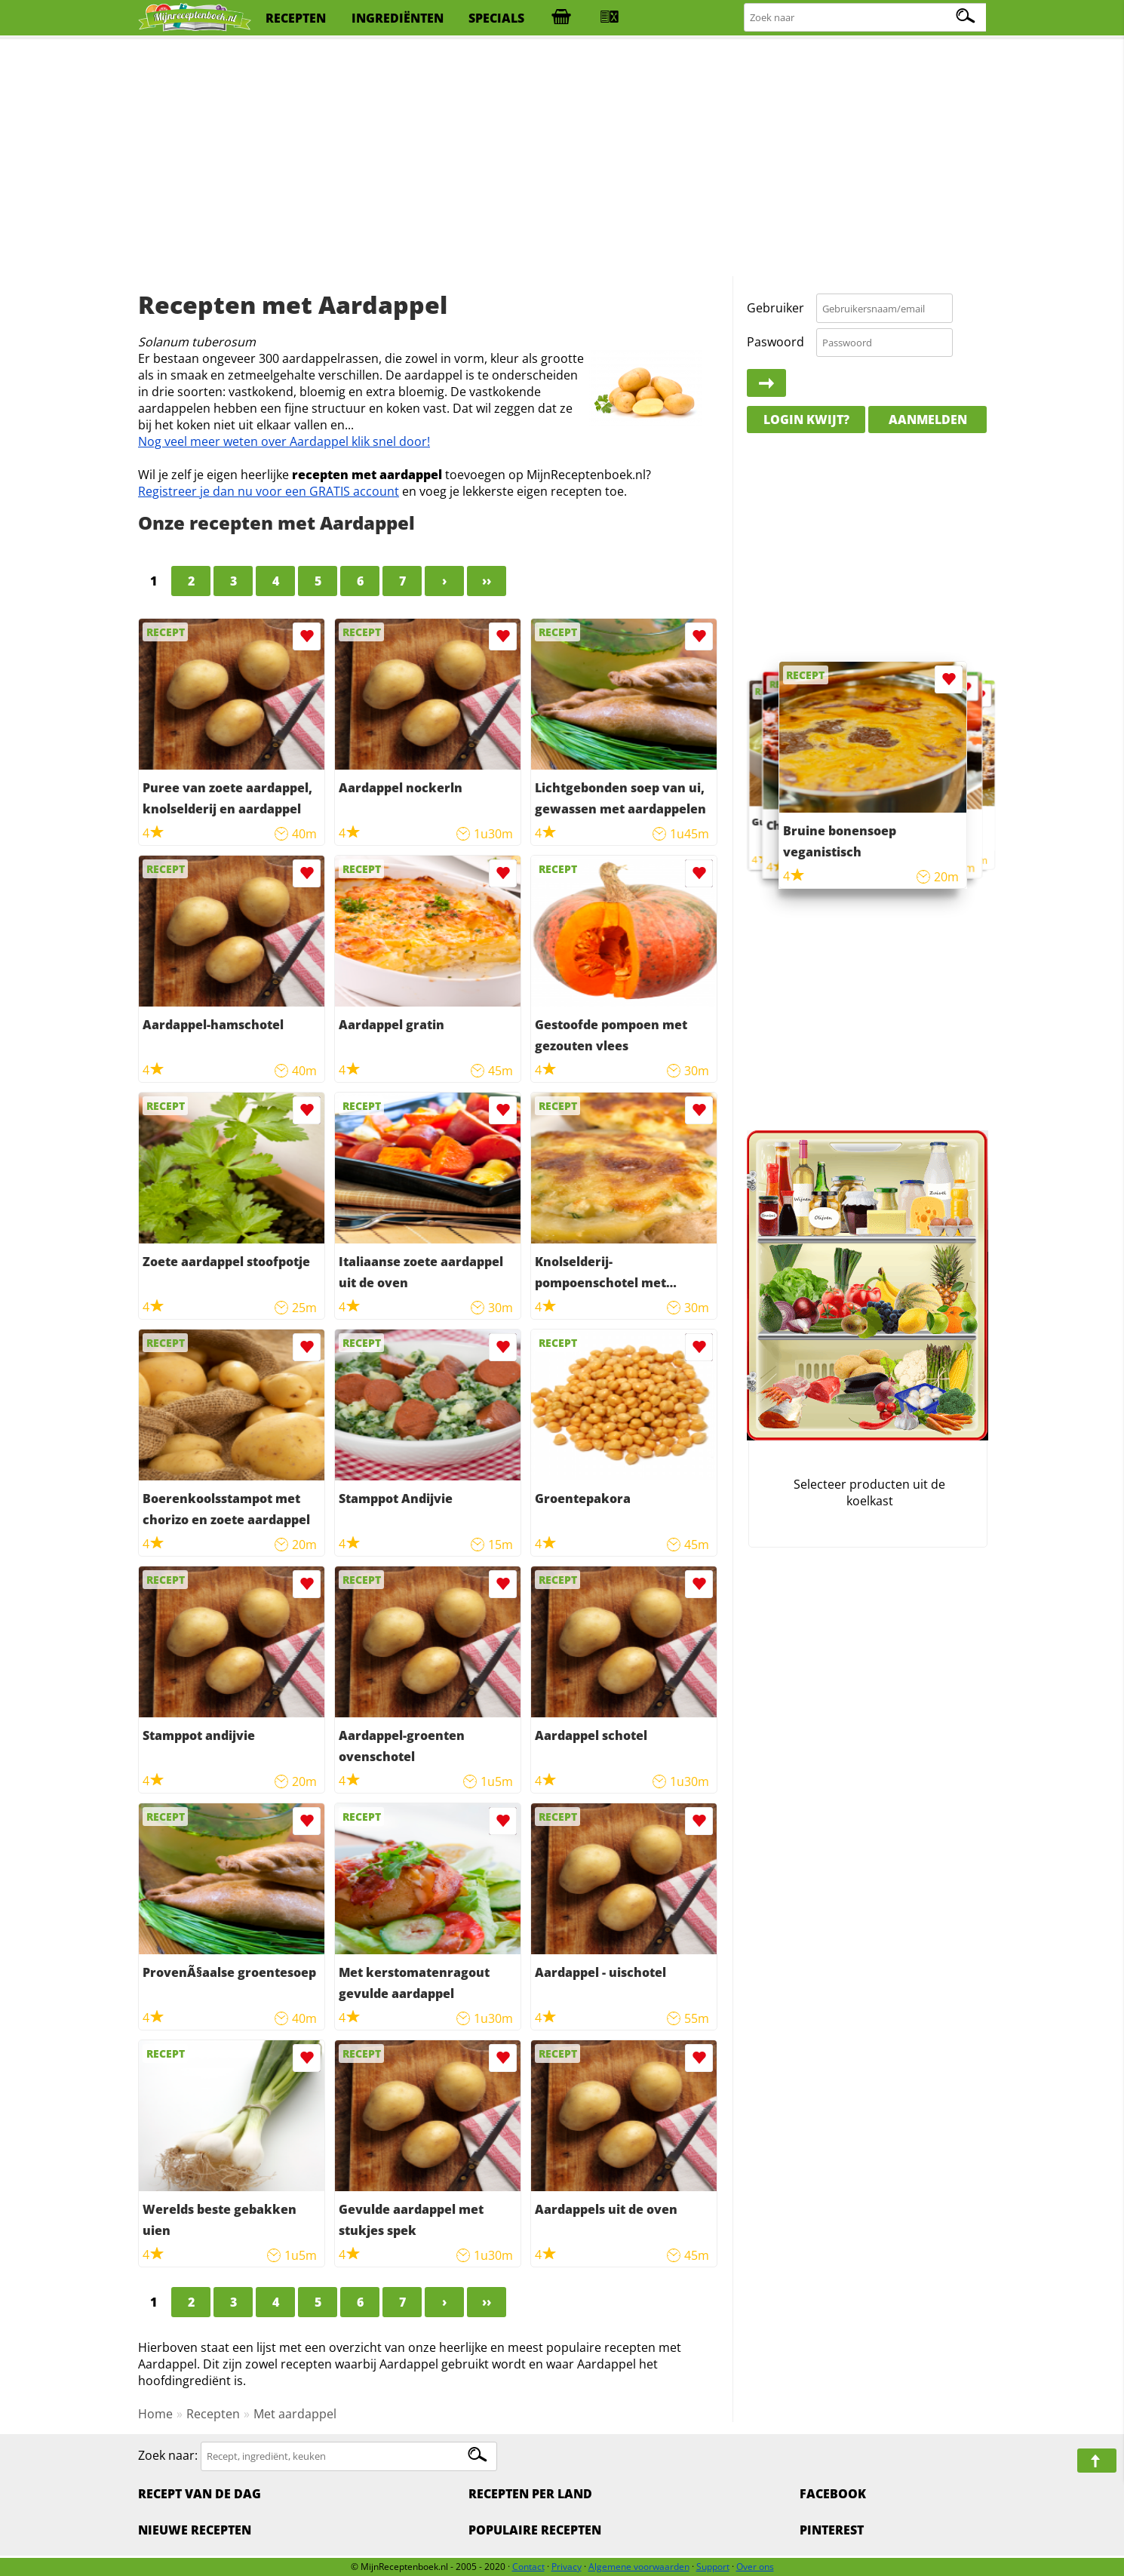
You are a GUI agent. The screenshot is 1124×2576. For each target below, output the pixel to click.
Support (712, 2566)
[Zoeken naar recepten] (866, 17)
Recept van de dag (199, 2493)
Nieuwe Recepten (194, 2530)
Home (155, 2413)
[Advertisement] (562, 158)
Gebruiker (775, 308)
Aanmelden (928, 419)
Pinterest (832, 2530)
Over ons (755, 2566)
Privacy (566, 2566)
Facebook (833, 2493)
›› (486, 581)
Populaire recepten (534, 2530)
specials (496, 18)
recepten (296, 18)
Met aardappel (294, 2413)
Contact (528, 2566)
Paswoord (775, 342)
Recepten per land (530, 2493)
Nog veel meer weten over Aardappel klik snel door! (284, 441)
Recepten (213, 2413)
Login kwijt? (806, 419)
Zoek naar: (168, 2455)
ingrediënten (398, 18)
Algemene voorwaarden (638, 2566)
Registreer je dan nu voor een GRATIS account (268, 491)
